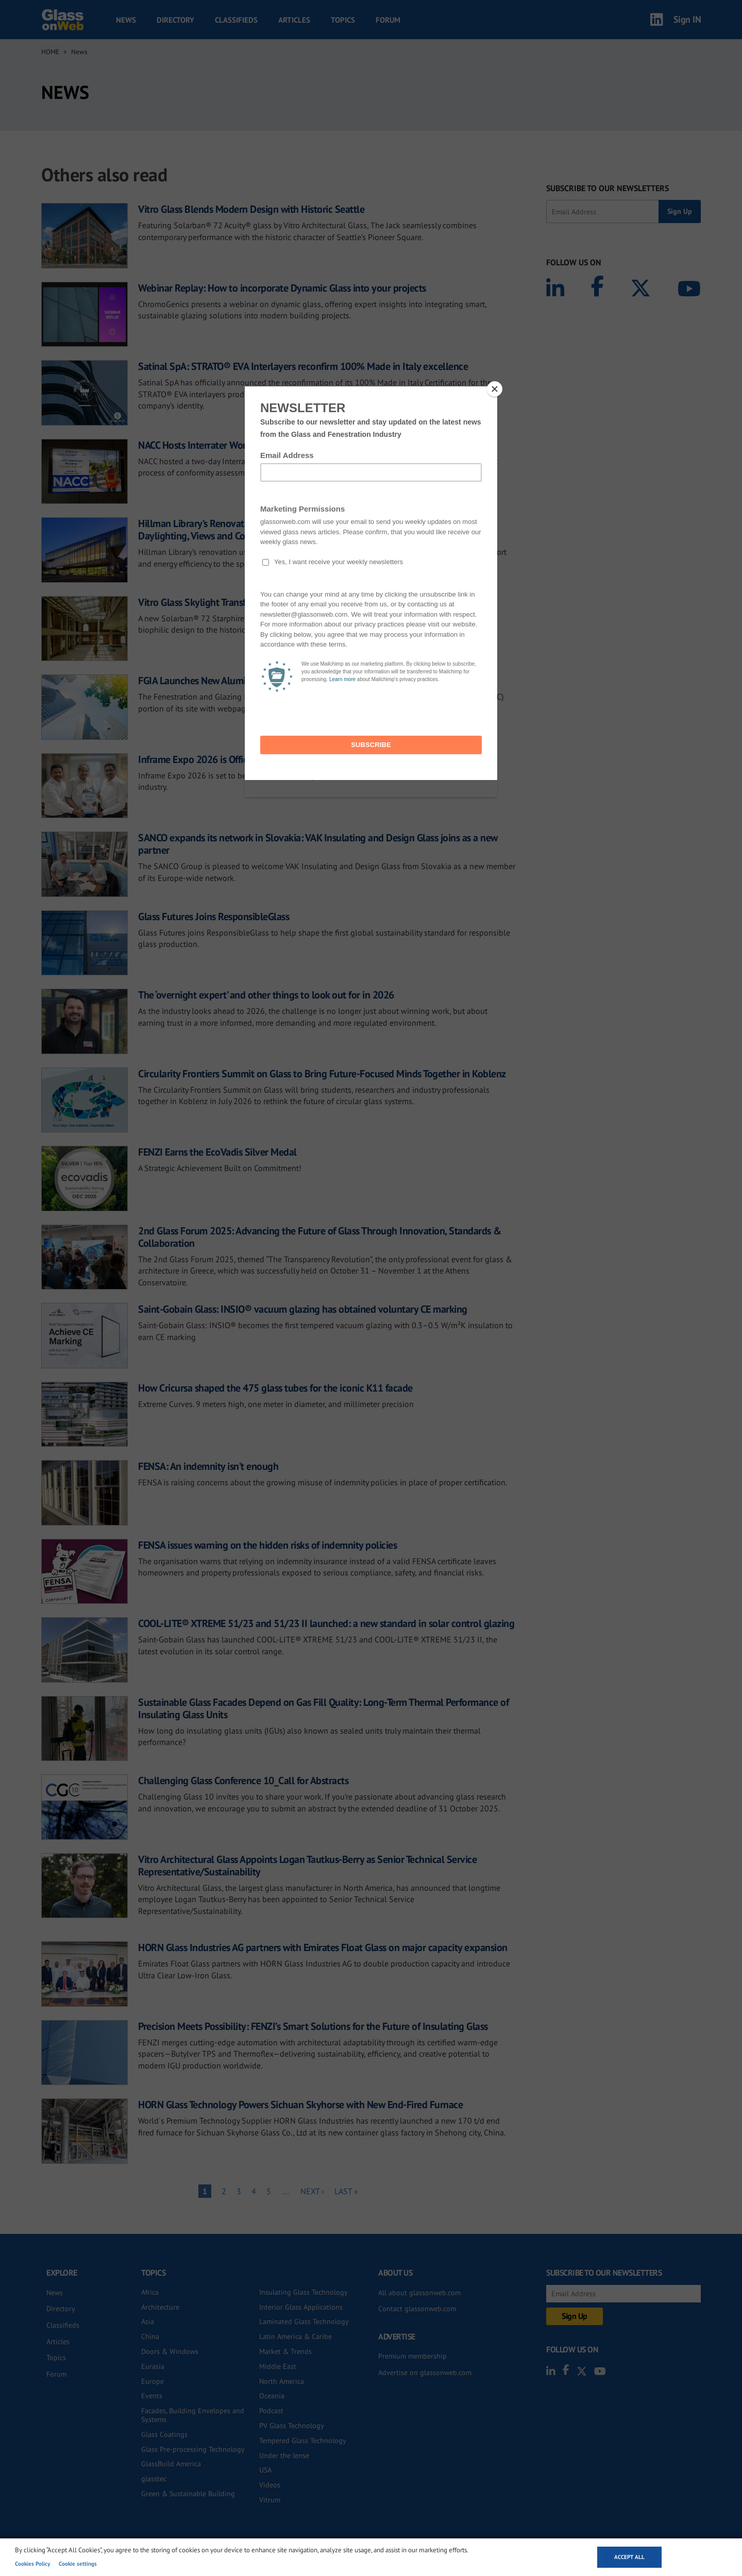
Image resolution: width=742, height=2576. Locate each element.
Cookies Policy (32, 2563)
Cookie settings (78, 2563)
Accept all (629, 2557)
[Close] (494, 389)
